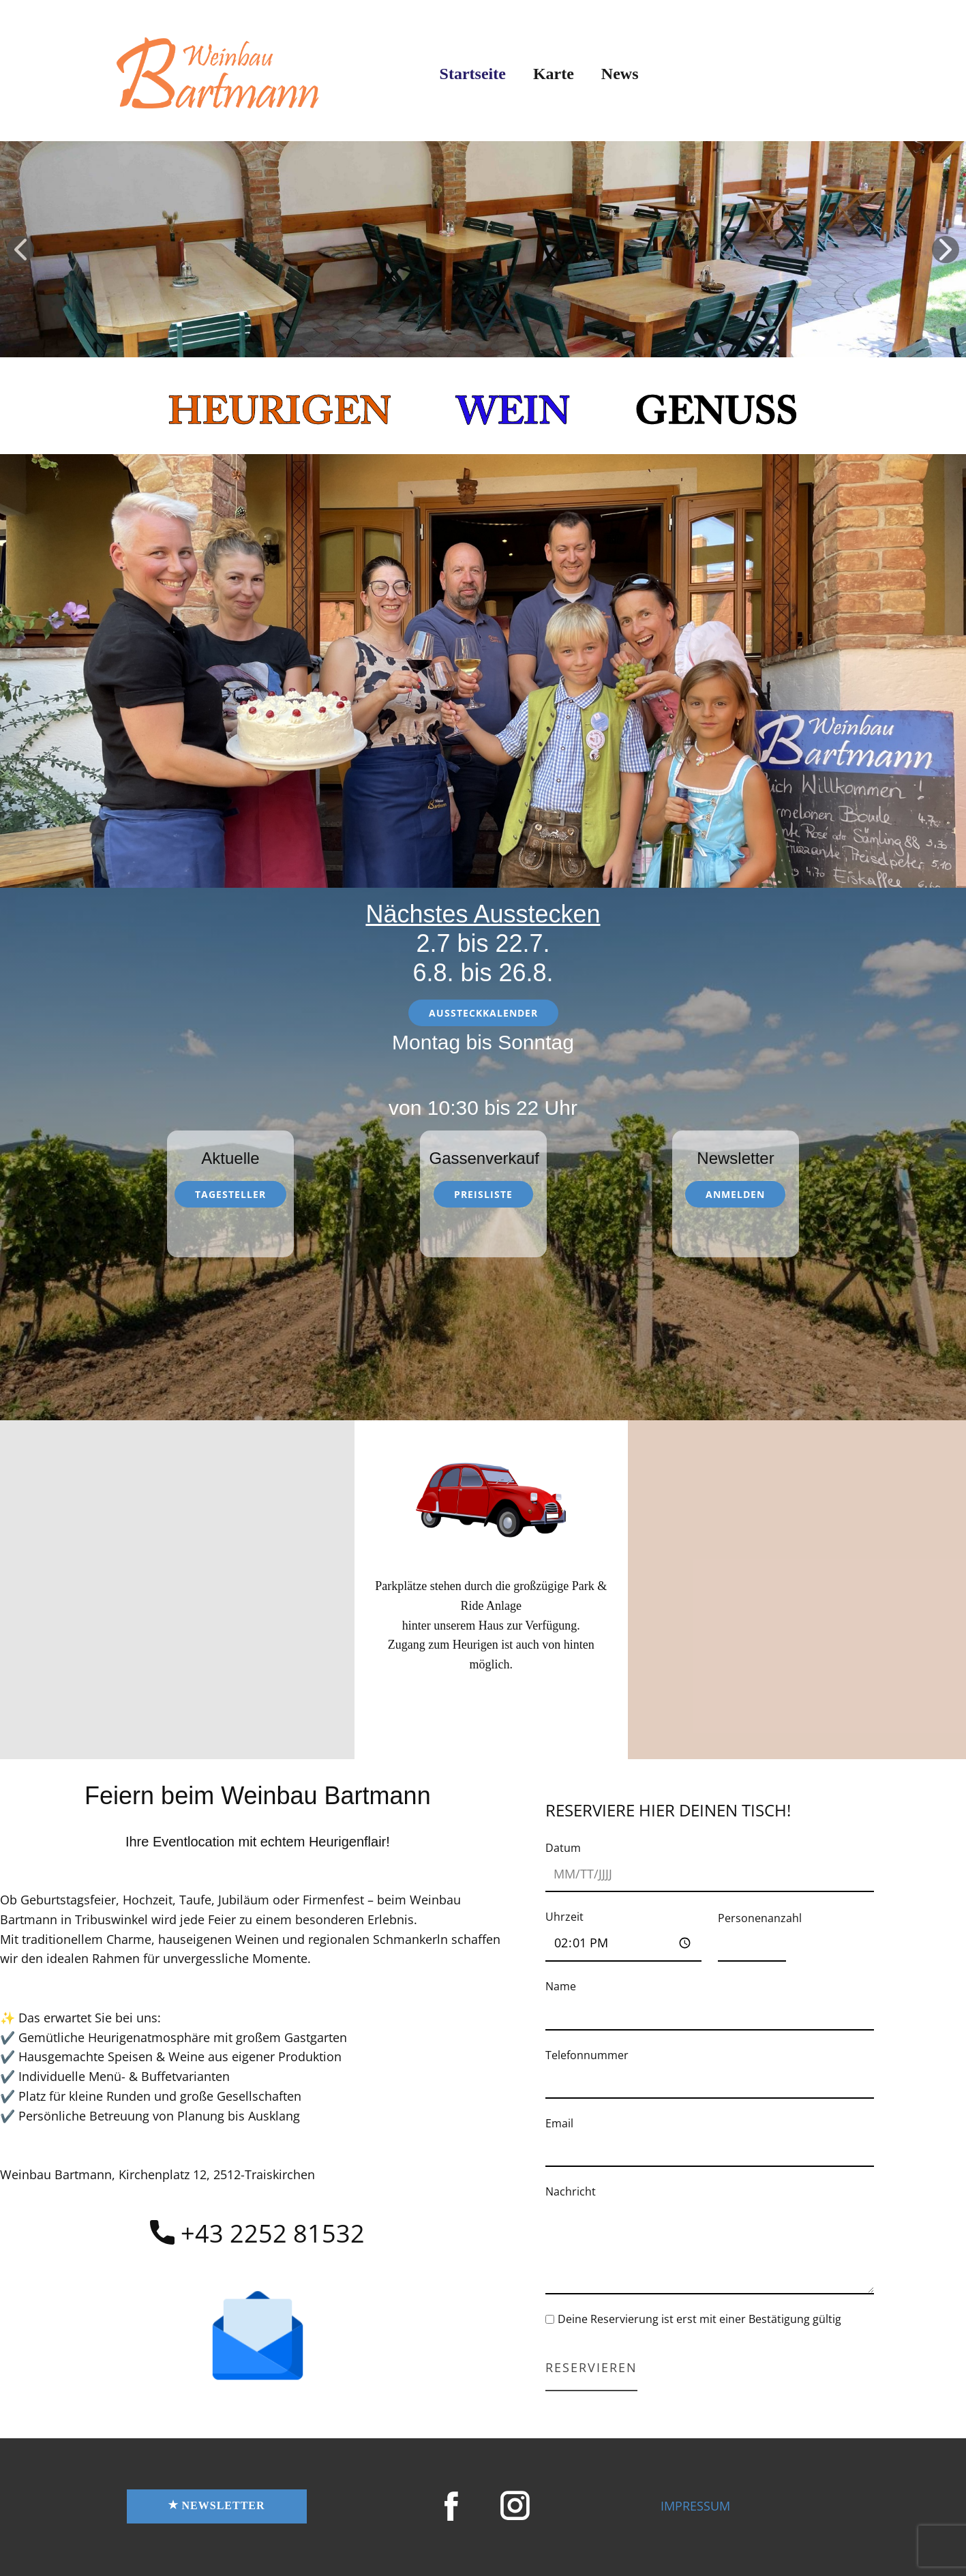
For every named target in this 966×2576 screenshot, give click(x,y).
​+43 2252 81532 (257, 2234)
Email (559, 2123)
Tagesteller (230, 1194)
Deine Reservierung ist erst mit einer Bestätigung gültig (699, 2318)
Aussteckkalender (483, 1012)
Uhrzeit (564, 1916)
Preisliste (483, 1194)
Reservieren (591, 2367)
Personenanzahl (760, 1918)
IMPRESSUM (695, 2506)
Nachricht (570, 2191)
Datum (563, 1847)
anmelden (735, 1194)
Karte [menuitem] (553, 74)
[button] (20, 249)
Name (560, 1986)
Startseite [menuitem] (473, 74)
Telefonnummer (587, 2055)
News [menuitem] (620, 74)
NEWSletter (216, 2506)
